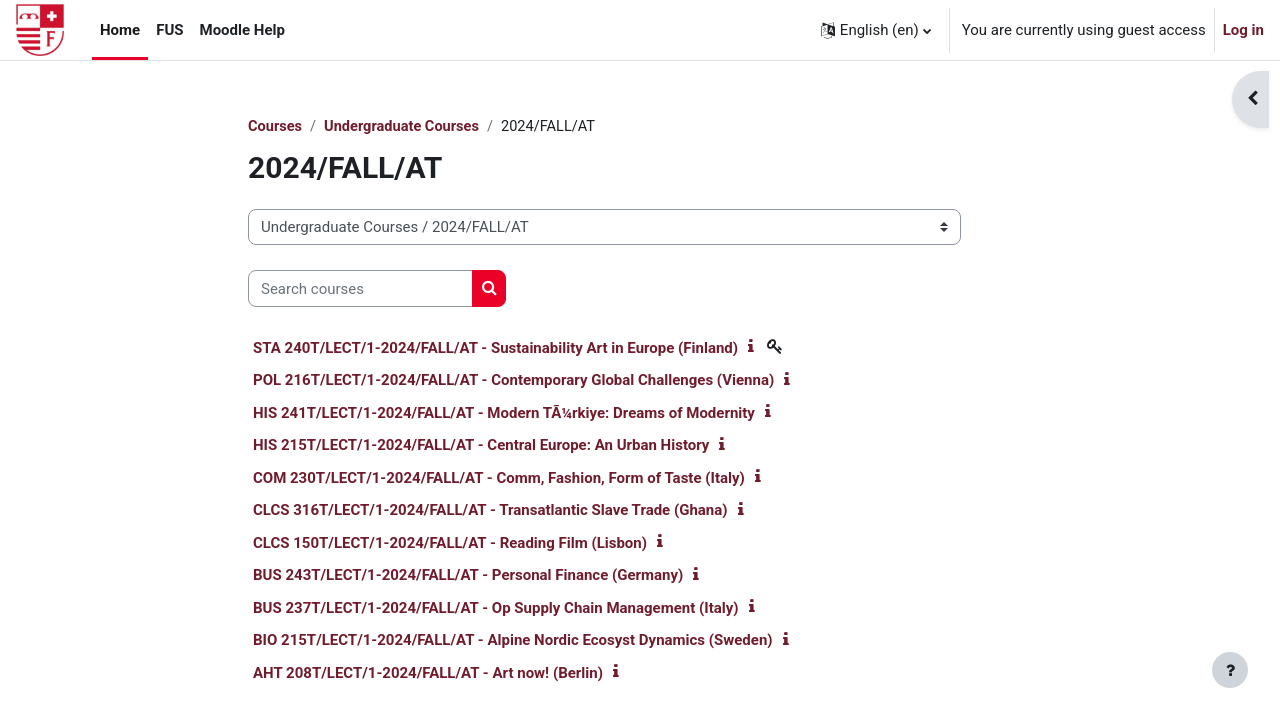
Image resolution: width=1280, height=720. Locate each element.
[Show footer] (1230, 670)
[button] (876, 30)
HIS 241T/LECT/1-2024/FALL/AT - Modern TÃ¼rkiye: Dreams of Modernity (504, 414)
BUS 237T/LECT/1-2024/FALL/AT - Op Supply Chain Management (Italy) (496, 609)
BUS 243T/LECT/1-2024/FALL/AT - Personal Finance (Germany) (468, 576)
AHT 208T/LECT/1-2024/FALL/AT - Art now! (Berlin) (428, 674)
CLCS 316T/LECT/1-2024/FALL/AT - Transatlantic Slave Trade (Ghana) (490, 511)
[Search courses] (360, 289)
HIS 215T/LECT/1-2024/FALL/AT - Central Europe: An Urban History (481, 446)
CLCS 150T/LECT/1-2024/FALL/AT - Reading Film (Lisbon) (450, 544)
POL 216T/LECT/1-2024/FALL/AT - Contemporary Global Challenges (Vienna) (513, 381)
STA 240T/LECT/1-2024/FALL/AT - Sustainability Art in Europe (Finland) (495, 349)
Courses (276, 127)
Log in (1243, 30)
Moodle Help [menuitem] (242, 30)
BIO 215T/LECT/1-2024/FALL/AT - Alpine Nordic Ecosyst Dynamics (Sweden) (513, 641)
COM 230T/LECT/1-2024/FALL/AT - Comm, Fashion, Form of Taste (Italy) (499, 479)
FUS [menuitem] (169, 30)
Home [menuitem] (120, 30)
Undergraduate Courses (406, 127)
